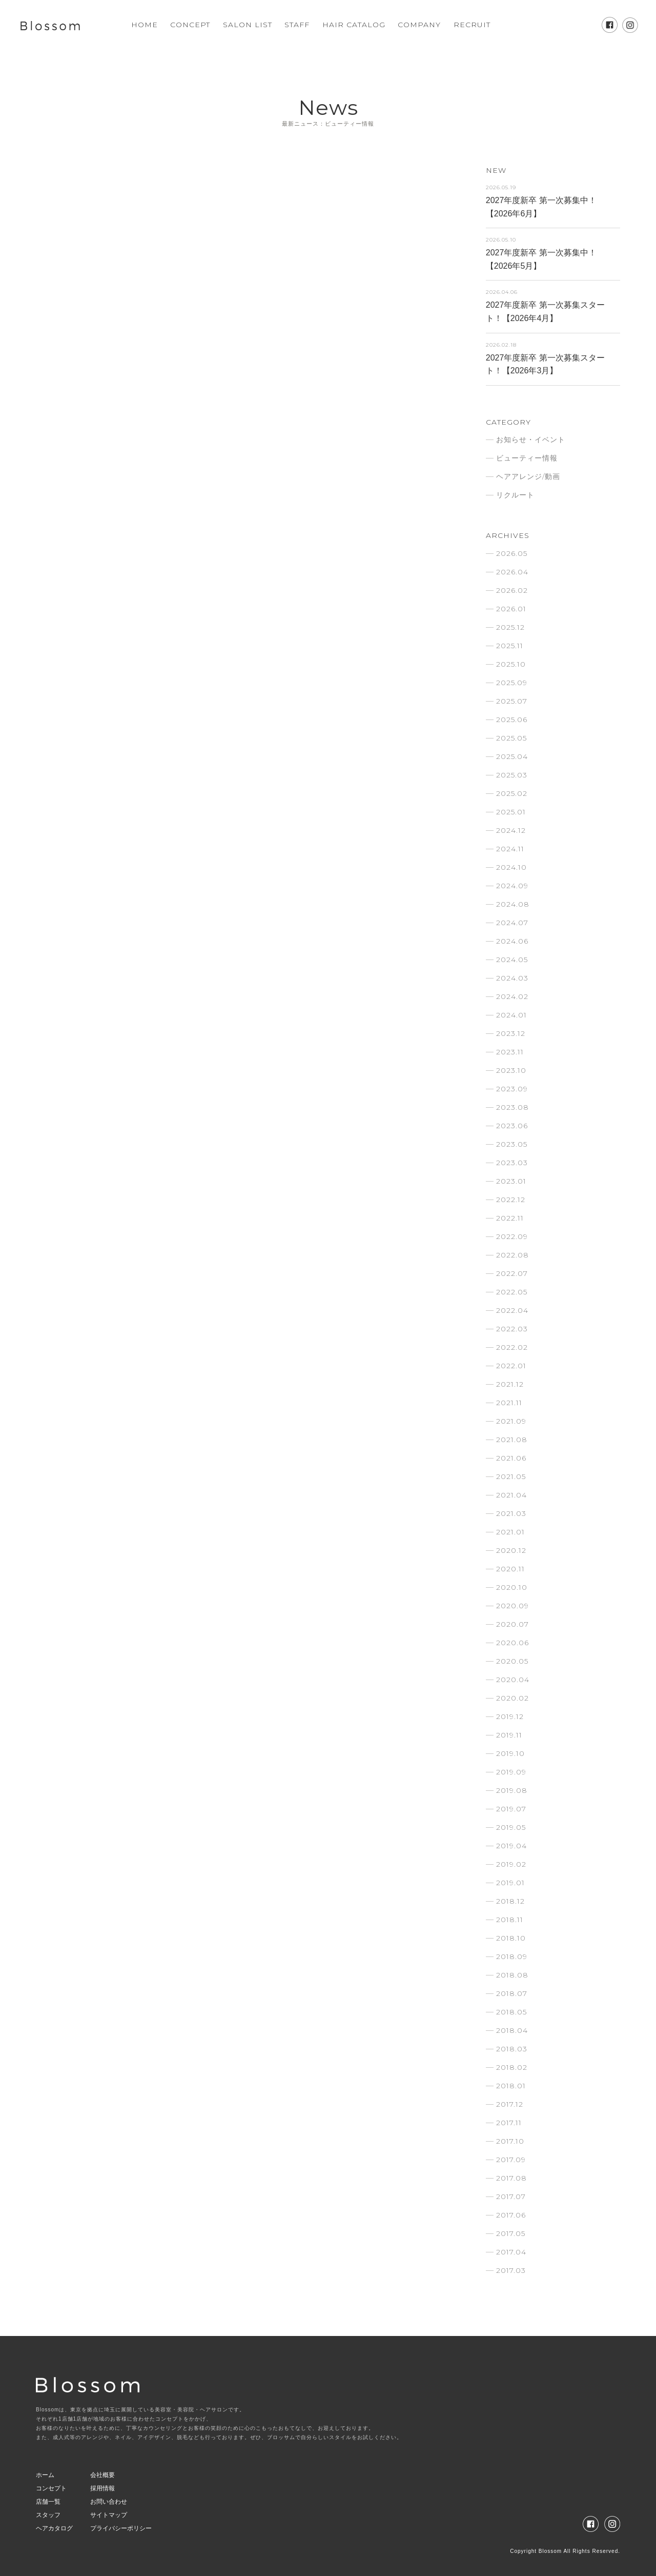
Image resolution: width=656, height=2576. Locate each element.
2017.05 (510, 2233)
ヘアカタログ (54, 2528)
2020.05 (512, 1661)
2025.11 (509, 645)
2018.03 (511, 2048)
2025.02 (511, 793)
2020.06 (512, 1642)
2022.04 (512, 1310)
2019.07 (511, 1808)
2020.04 (512, 1679)
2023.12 (510, 1033)
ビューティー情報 (527, 458)
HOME (144, 24)
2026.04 (512, 571)
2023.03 (512, 1162)
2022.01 (511, 1365)
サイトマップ (108, 2515)
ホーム (45, 2475)
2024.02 (512, 996)
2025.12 (510, 627)
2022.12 (510, 1199)
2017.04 (511, 2252)
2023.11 (510, 1051)
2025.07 (511, 701)
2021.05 (511, 1476)
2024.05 (512, 959)
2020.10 (511, 1587)
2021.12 (510, 1384)
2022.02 (512, 1347)
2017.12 (509, 2104)
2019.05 (511, 1827)
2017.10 (510, 2141)
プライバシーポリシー (121, 2528)
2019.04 (511, 1845)
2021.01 (510, 1531)
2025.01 (511, 811)
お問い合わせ (108, 2501)
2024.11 (510, 848)
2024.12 (511, 830)
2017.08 (511, 2178)
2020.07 (512, 1624)
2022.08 (512, 1255)
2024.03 (512, 978)
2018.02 (511, 2067)
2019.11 (509, 1735)
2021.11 (509, 1402)
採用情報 (102, 2488)
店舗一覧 (48, 2501)
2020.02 (512, 1698)
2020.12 (511, 1550)
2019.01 (510, 1882)
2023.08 (512, 1107)
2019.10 (510, 1753)
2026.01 (511, 608)
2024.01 (511, 1015)
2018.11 (509, 1919)
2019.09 (511, 1771)
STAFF (297, 24)
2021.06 (511, 1458)
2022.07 (512, 1273)
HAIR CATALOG (353, 24)
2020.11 (510, 1568)
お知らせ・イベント (530, 439)
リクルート (515, 495)
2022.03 (512, 1328)
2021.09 (511, 1421)
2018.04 (512, 2030)
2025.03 (511, 775)
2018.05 (511, 2011)
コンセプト (51, 2488)
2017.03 (511, 2270)
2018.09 (511, 1956)
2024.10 (511, 867)
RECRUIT (472, 24)
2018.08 (512, 1975)
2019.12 (510, 1716)
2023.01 (511, 1181)
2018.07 (511, 1993)
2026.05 (511, 553)
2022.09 (512, 1236)
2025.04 (512, 756)
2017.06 (511, 2215)
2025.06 (511, 719)
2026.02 (512, 590)
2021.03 (511, 1513)
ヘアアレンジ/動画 (528, 476)
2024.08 (512, 904)
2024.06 (512, 941)
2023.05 (511, 1144)
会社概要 (102, 2475)
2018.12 (510, 1901)
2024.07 (512, 922)
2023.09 (512, 1088)
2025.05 (511, 738)
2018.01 (511, 2085)
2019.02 (511, 1864)
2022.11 (510, 1218)
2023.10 (511, 1070)
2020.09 (512, 1605)
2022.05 (511, 1291)
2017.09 (511, 2159)
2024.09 (512, 885)
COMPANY (419, 24)
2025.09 (511, 682)
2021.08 (511, 1439)
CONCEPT (190, 24)
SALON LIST (247, 24)
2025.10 (511, 664)
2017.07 (511, 2196)
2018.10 (511, 1938)
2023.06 (512, 1125)
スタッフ (48, 2515)
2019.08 (511, 1790)
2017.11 (509, 2122)
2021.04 (511, 1495)
